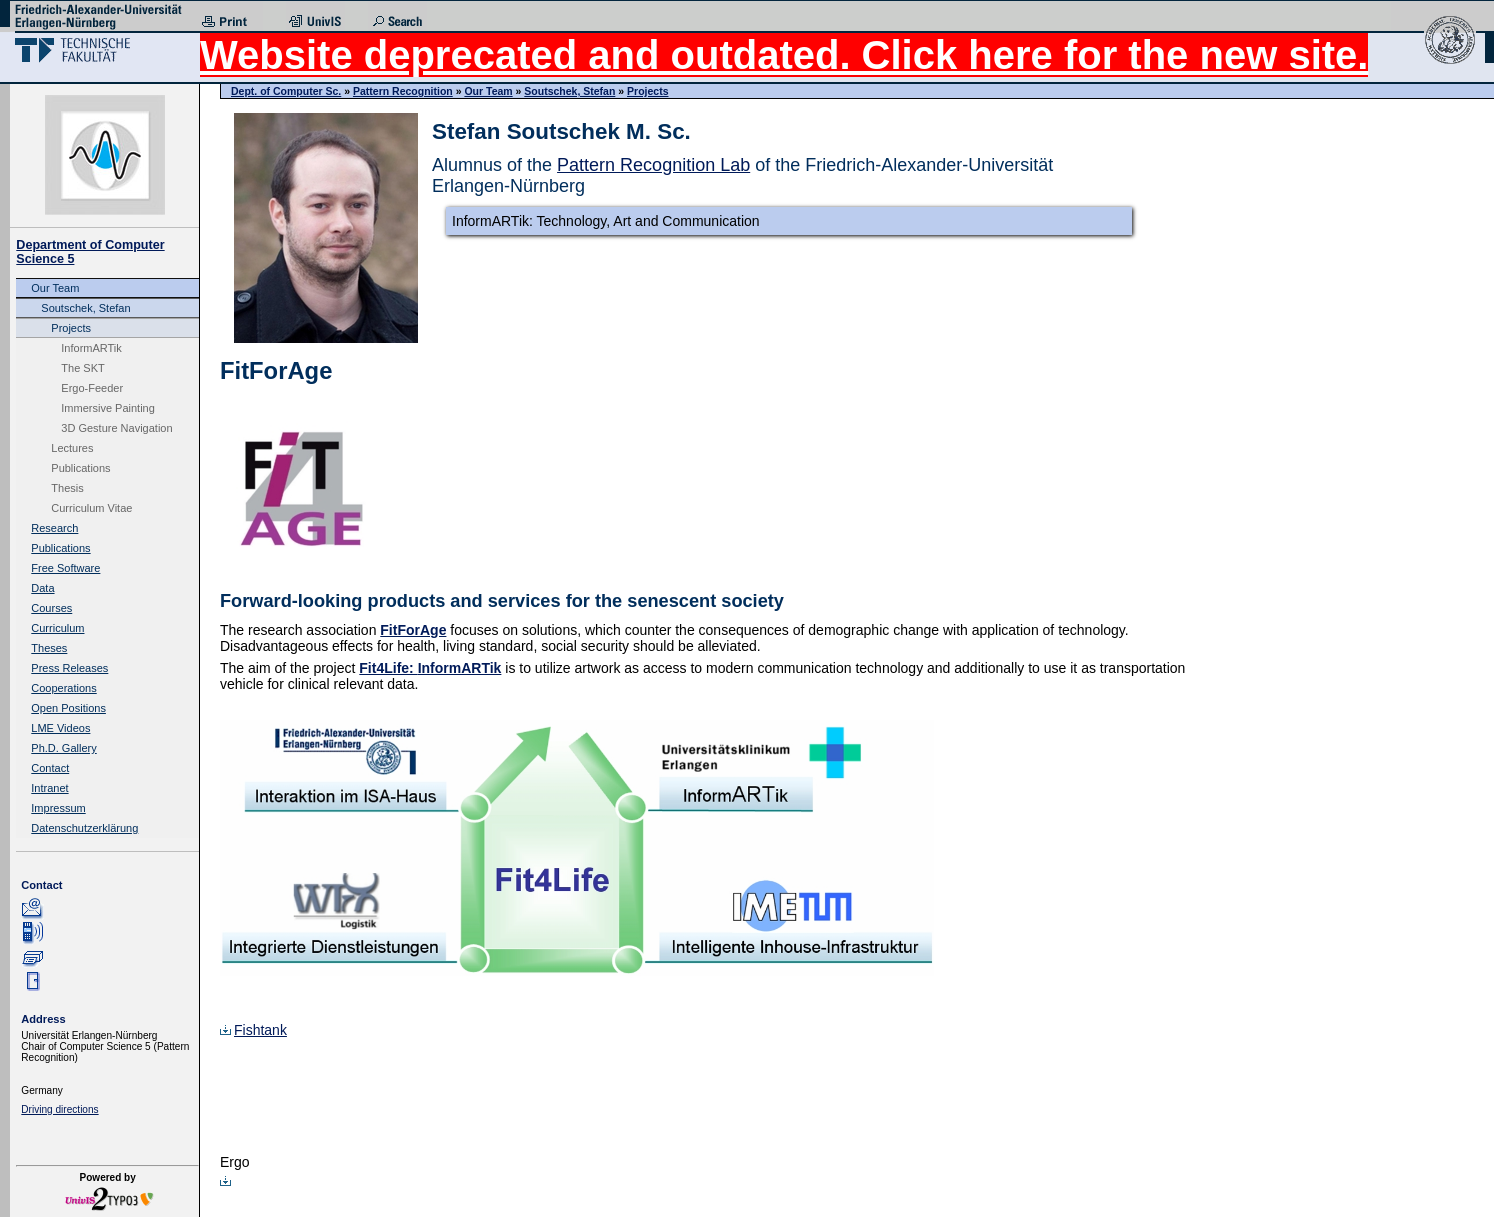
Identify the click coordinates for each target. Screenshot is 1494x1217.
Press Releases (69, 668)
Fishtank (253, 1030)
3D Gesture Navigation (116, 428)
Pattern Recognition (403, 91)
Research (54, 528)
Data (42, 588)
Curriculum (57, 628)
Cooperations (63, 688)
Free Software (65, 568)
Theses (49, 648)
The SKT (82, 368)
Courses (51, 608)
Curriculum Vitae (91, 508)
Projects (71, 328)
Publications (80, 468)
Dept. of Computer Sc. (286, 91)
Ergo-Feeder (92, 388)
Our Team (55, 288)
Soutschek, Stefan (85, 308)
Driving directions (59, 1109)
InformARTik (91, 348)
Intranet (49, 788)
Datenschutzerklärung (84, 828)
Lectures (72, 448)
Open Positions (68, 708)
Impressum (58, 808)
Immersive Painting (108, 408)
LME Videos (60, 728)
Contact (50, 768)
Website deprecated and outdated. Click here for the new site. (784, 55)
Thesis (67, 488)
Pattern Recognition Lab (653, 165)
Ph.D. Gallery (63, 748)
